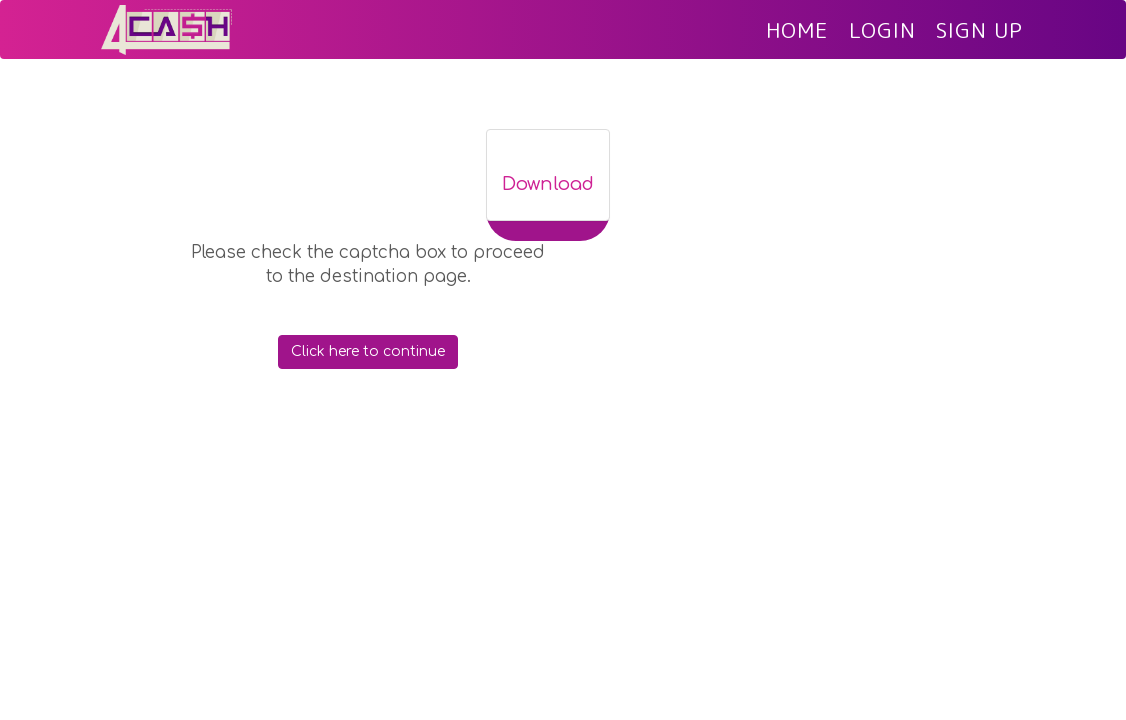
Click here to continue (368, 361)
